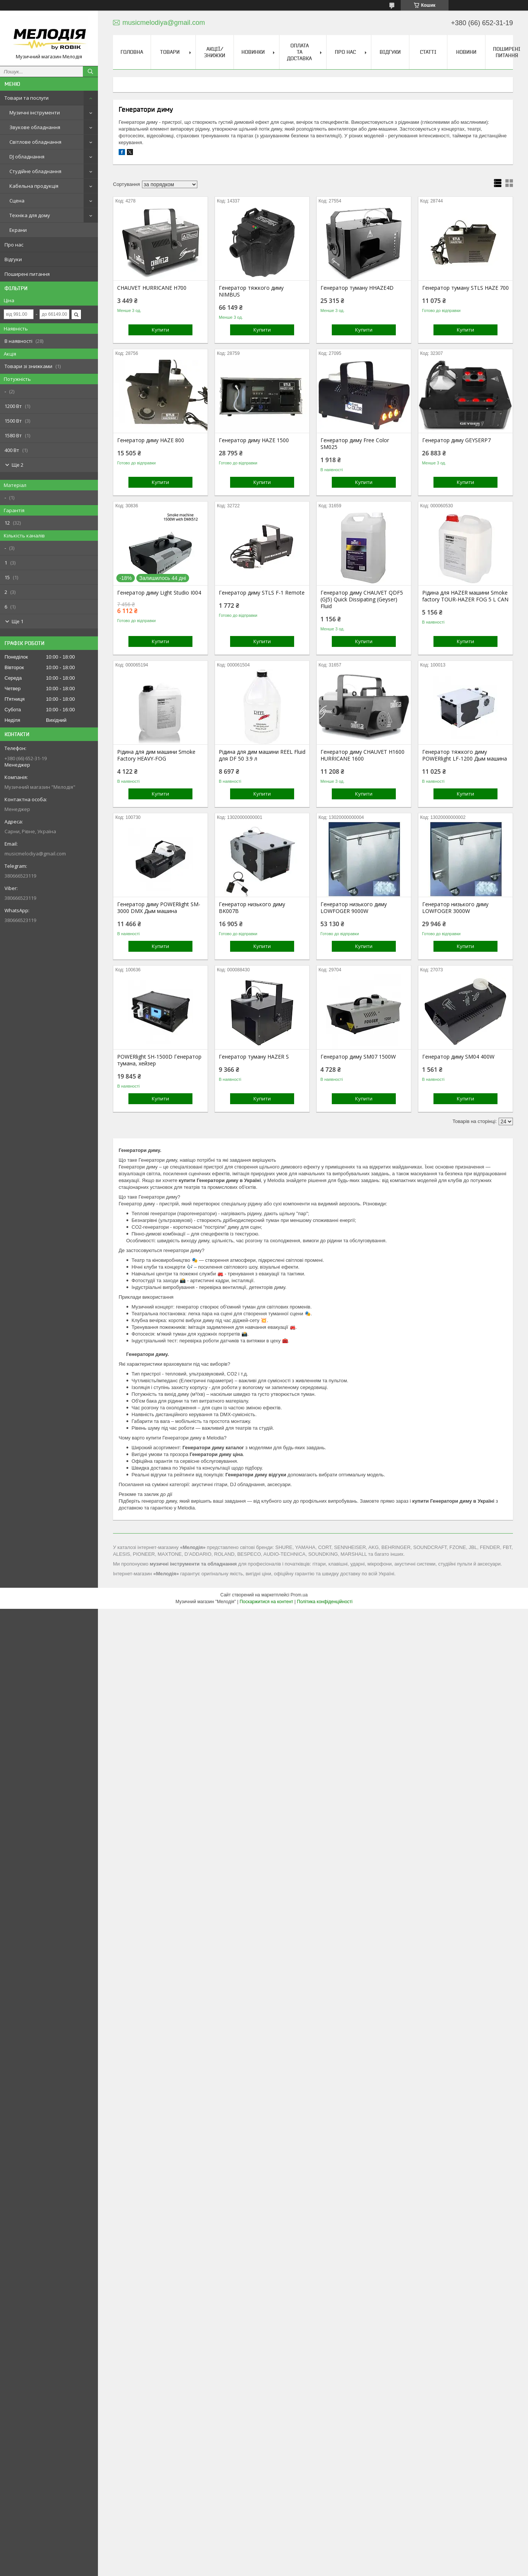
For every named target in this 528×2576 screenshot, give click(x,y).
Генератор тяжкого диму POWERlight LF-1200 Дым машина (464, 755)
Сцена (16, 200)
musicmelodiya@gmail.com (35, 853)
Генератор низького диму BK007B (252, 907)
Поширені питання (27, 274)
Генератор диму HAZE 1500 (254, 440)
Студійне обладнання (35, 171)
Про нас (14, 244)
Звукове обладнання (34, 127)
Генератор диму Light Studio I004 (159, 592)
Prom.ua (299, 1595)
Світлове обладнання (35, 141)
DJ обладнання (26, 156)
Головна (132, 52)
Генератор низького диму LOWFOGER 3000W (455, 907)
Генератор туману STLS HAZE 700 (465, 288)
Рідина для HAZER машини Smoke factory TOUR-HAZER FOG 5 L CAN (465, 596)
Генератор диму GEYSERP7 (456, 440)
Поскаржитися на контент (266, 1601)
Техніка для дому (29, 215)
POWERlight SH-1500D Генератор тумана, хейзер (159, 1060)
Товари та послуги (27, 97)
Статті (428, 52)
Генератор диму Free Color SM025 (354, 443)
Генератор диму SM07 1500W (358, 1056)
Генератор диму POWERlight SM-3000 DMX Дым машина (158, 907)
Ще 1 (17, 621)
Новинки (253, 52)
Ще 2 (17, 464)
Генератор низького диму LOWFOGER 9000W (353, 907)
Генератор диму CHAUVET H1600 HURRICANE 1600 (362, 755)
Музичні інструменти (34, 112)
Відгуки (13, 259)
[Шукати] (90, 71)
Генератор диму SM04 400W (458, 1056)
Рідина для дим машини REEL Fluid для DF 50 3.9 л (262, 755)
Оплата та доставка (299, 52)
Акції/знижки (214, 52)
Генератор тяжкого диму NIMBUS (251, 291)
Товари (170, 52)
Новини (466, 52)
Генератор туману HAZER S (254, 1056)
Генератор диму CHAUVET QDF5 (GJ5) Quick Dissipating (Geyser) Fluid (361, 599)
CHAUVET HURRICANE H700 (151, 288)
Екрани (18, 230)
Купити (160, 329)
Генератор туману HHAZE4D (357, 288)
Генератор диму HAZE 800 (150, 440)
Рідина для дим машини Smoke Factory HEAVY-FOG (156, 755)
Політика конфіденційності (325, 1601)
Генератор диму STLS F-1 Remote (262, 592)
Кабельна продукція (33, 186)
